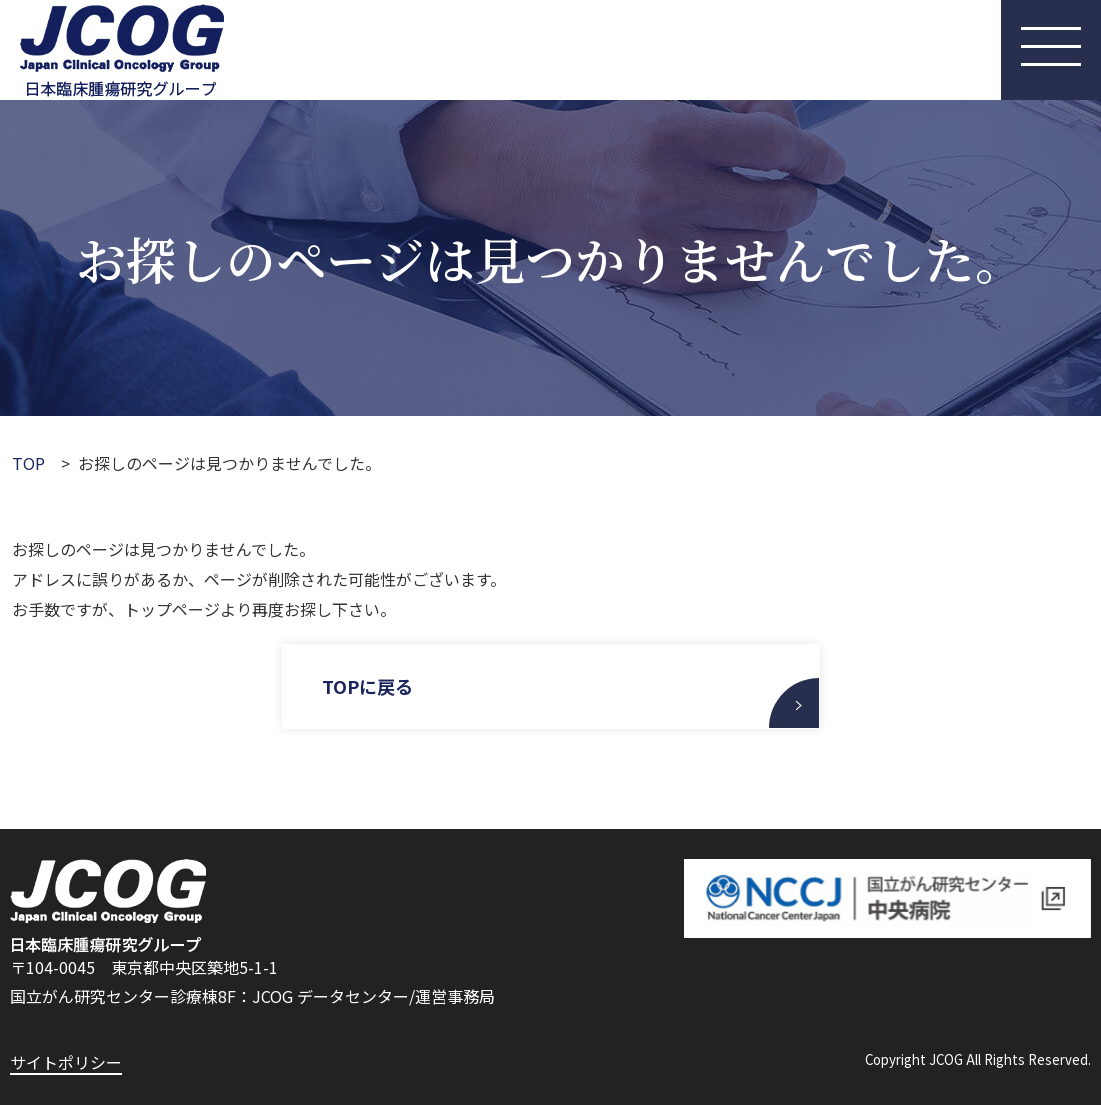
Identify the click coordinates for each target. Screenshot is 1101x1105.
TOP (28, 463)
